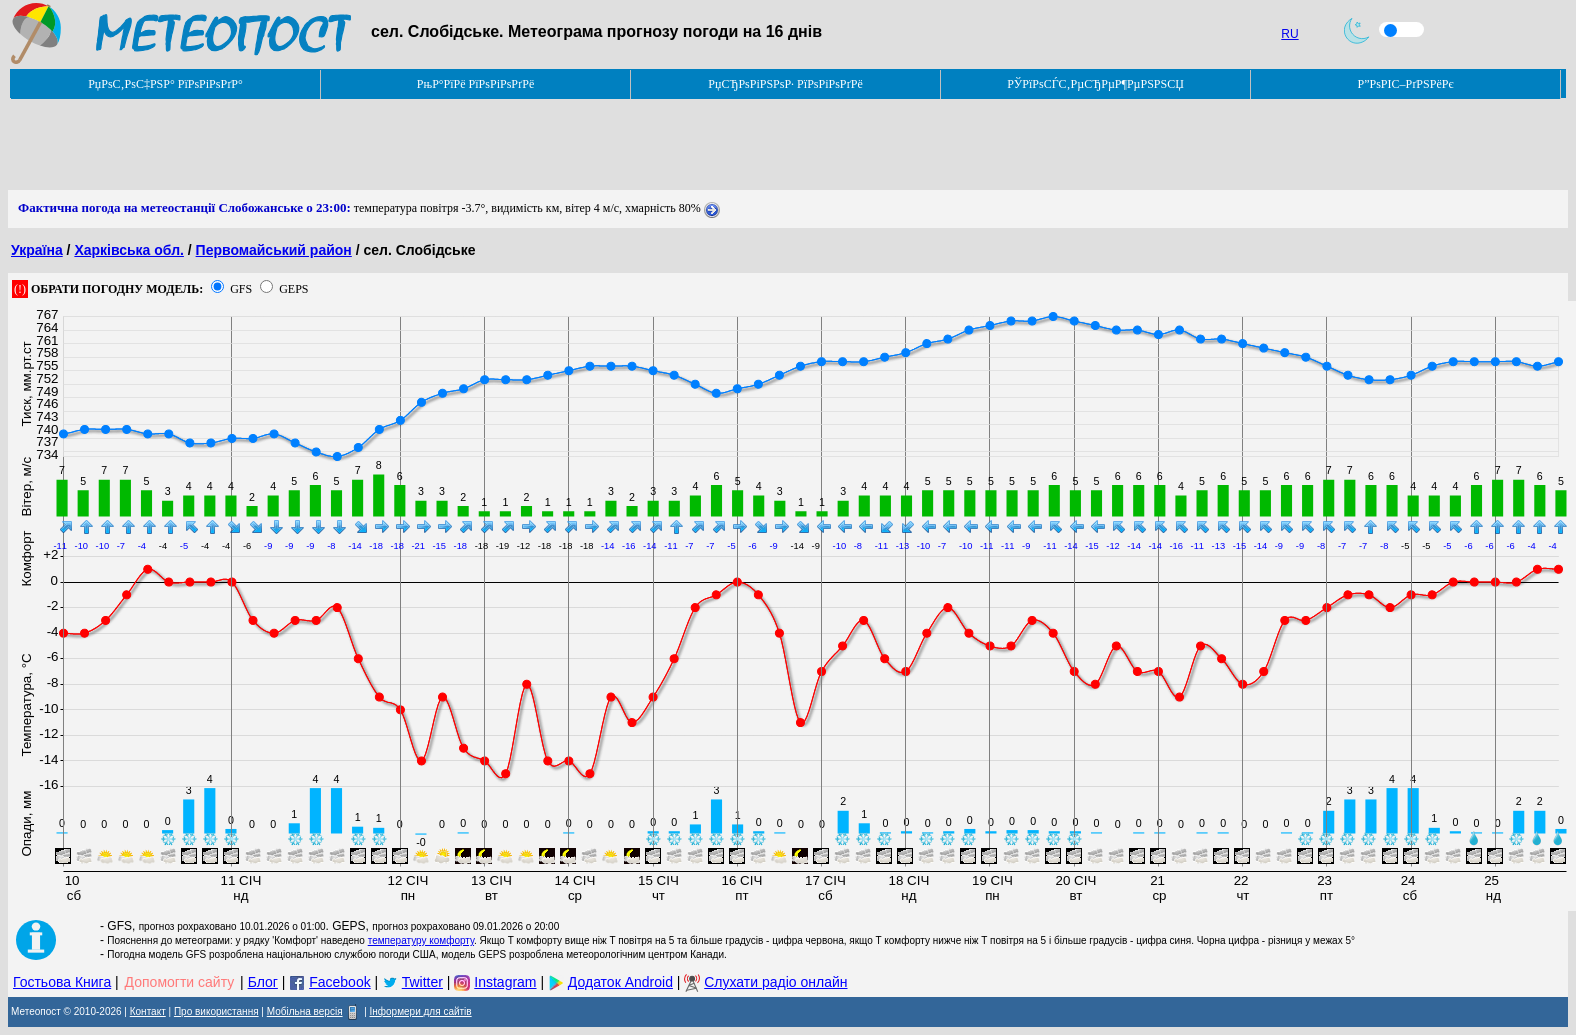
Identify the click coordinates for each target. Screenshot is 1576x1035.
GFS (241, 289)
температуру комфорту (421, 940)
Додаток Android (620, 982)
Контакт (148, 1011)
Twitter (422, 982)
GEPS (293, 289)
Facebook (339, 982)
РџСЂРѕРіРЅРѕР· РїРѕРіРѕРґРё (785, 84)
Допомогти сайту (180, 982)
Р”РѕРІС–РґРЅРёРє (1405, 84)
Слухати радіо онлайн (775, 982)
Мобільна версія (305, 1011)
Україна (37, 250)
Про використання (216, 1011)
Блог (263, 982)
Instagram (505, 982)
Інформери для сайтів (421, 1011)
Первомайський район (274, 250)
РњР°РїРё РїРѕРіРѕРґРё (475, 84)
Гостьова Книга (62, 982)
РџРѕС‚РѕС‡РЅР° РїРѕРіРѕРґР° (165, 84)
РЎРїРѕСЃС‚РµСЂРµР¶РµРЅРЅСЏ (1095, 84)
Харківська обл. (129, 250)
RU (1289, 34)
